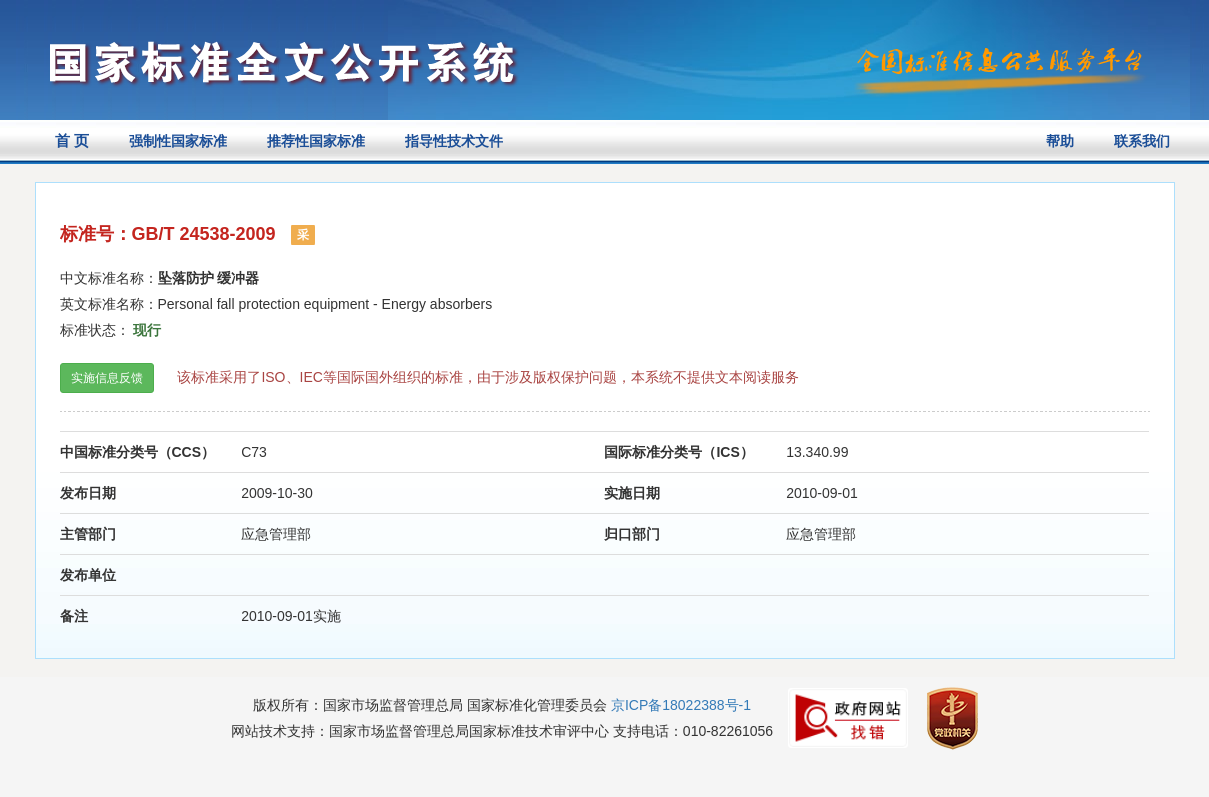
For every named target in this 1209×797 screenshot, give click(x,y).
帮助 (1060, 141)
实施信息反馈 (107, 378)
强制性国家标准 (178, 141)
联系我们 (1142, 141)
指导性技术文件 (454, 141)
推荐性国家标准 (316, 141)
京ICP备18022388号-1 (681, 705)
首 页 (72, 140)
